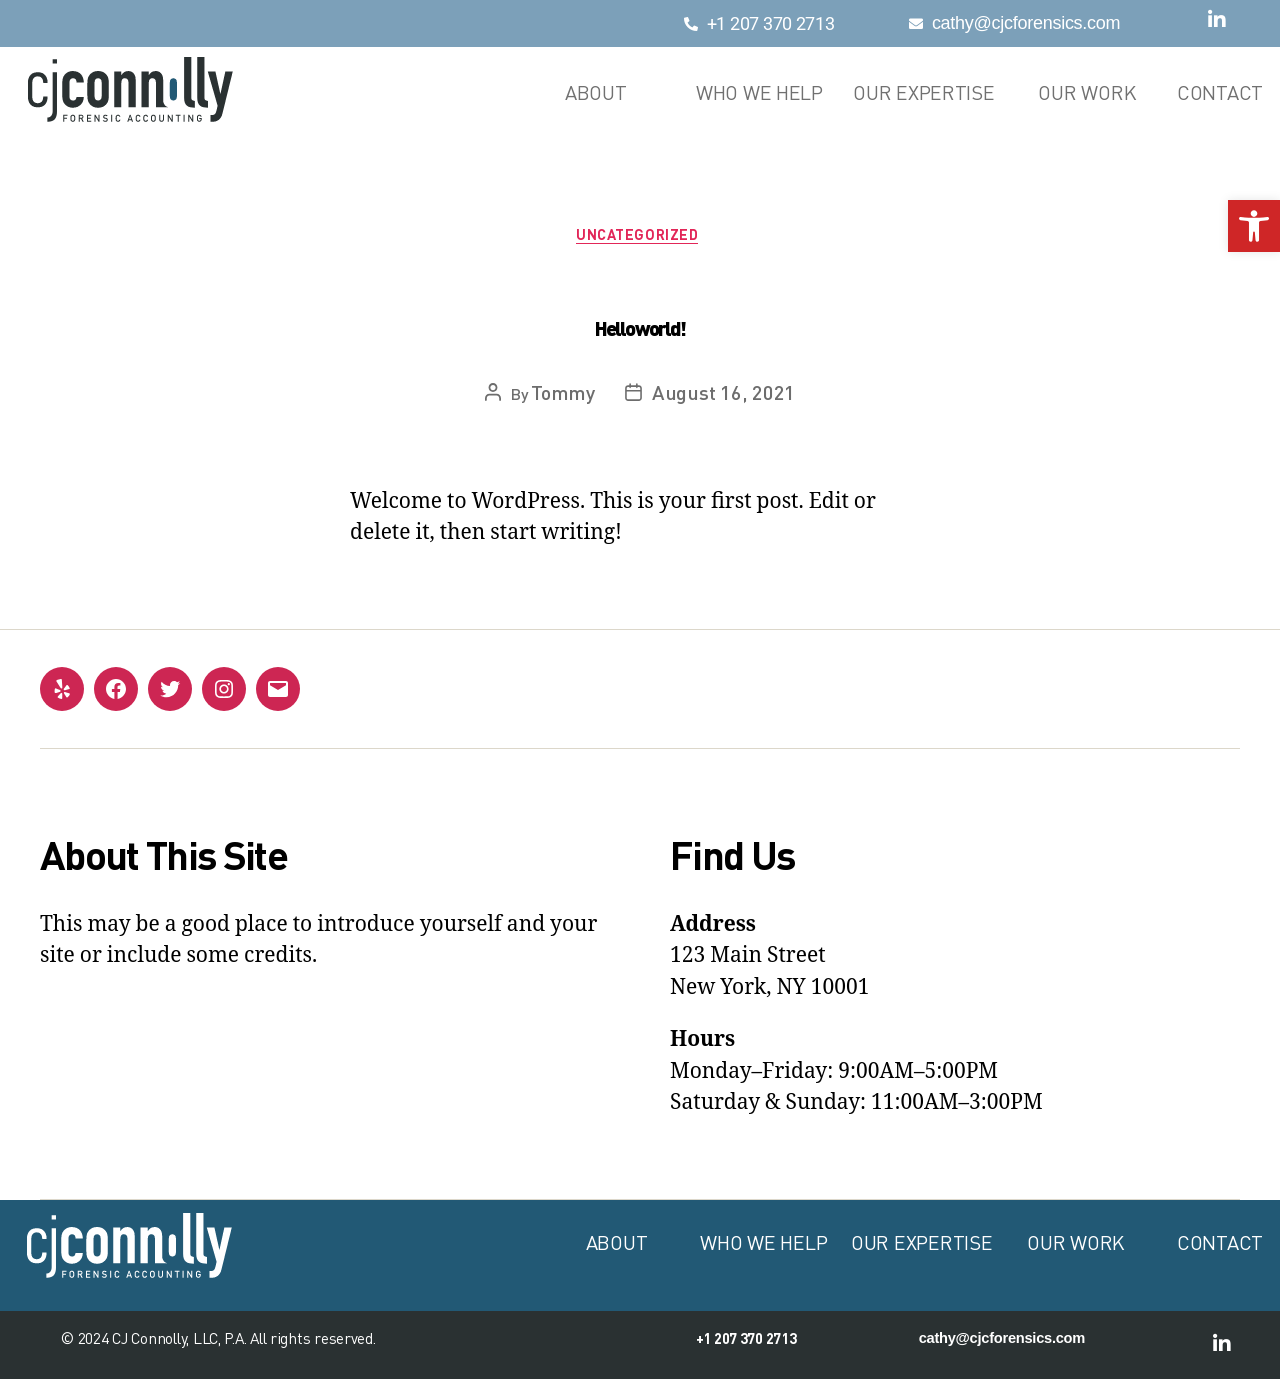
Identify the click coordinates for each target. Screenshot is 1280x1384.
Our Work (1087, 92)
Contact (1220, 92)
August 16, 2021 (723, 395)
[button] (1254, 226)
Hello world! (639, 331)
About (596, 92)
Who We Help (759, 92)
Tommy (563, 395)
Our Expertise (924, 92)
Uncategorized (640, 237)
